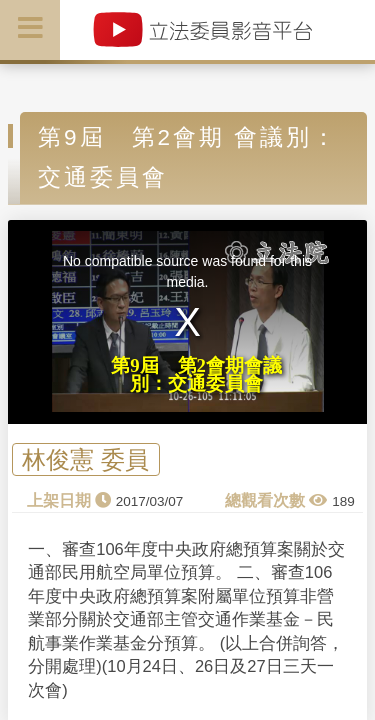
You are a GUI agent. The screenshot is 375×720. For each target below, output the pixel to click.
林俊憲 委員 (85, 459)
